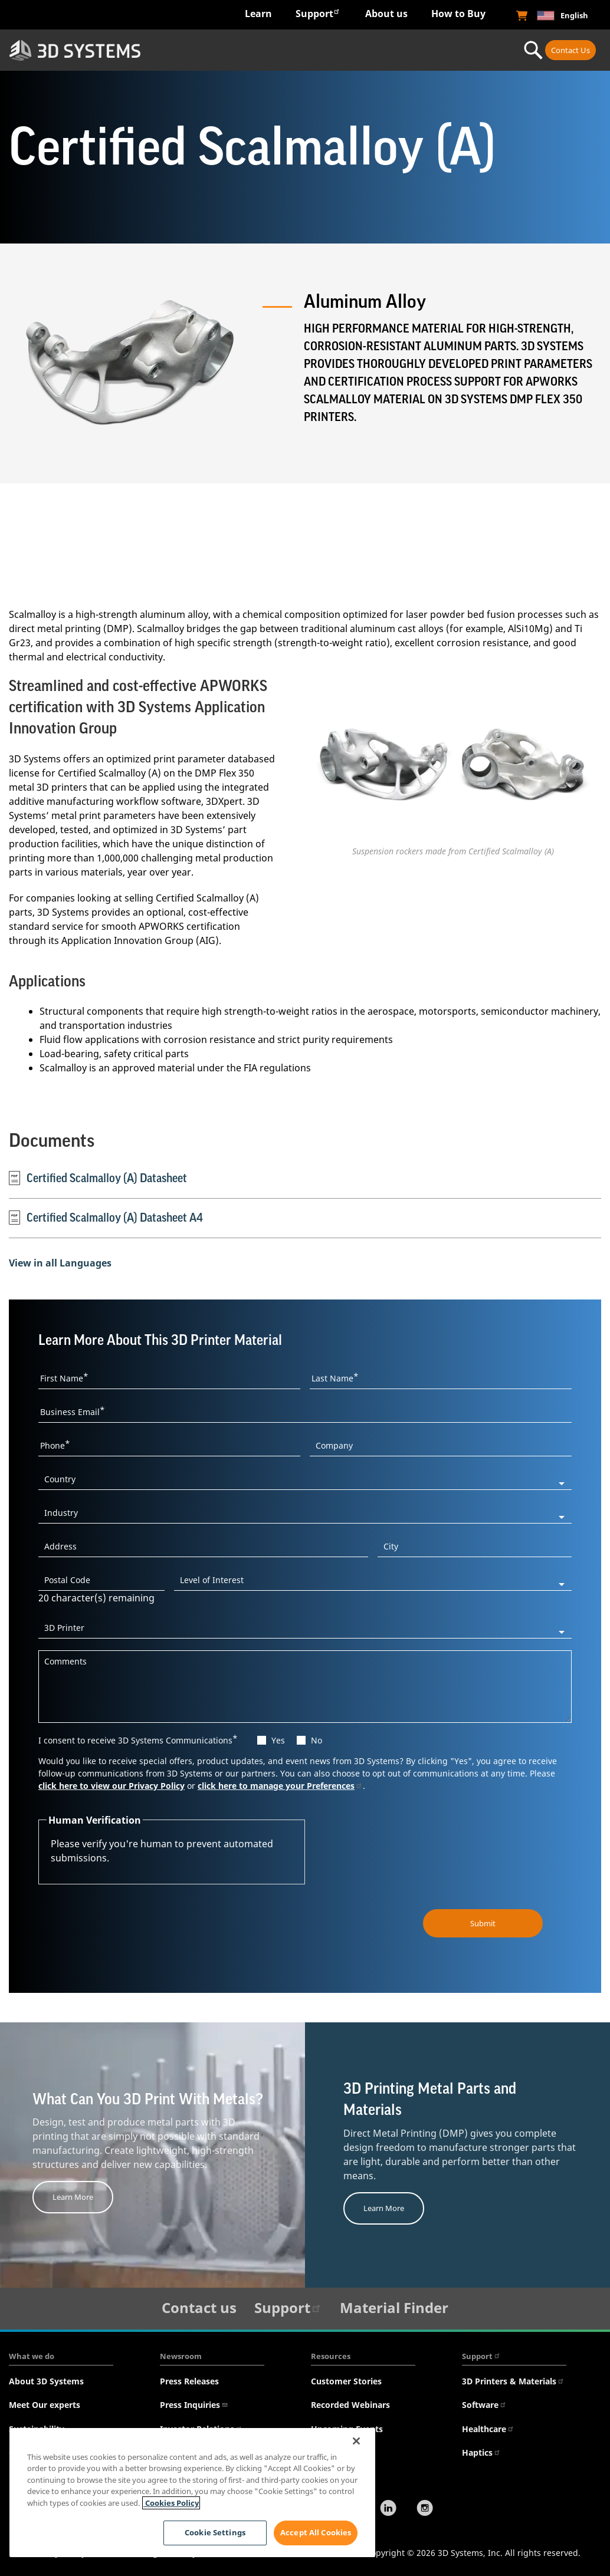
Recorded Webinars (350, 2404)
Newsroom (181, 2356)
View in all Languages (60, 1262)
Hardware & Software (280, 50)
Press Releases (189, 2381)
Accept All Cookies (315, 2532)
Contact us (199, 2307)
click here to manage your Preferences (280, 1785)
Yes (278, 1740)
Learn (258, 13)
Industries (195, 50)
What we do (31, 2356)
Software (484, 2404)
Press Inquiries (194, 2404)
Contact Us (570, 50)
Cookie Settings (214, 2532)
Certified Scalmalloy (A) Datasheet (98, 1178)
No (316, 1740)
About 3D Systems (46, 2381)
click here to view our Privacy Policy (111, 1785)
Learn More (73, 2197)
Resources (330, 2356)
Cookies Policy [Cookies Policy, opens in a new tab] (171, 2503)
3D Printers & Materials (513, 2381)
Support (318, 13)
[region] (192, 2492)
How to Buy (458, 13)
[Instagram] (424, 2509)
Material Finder (394, 2307)
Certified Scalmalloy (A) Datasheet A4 (106, 1217)
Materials (376, 50)
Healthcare (488, 2428)
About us (386, 13)
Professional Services (463, 50)
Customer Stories (346, 2381)
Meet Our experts (44, 2404)
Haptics (481, 2452)
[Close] (356, 2441)
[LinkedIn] (388, 2509)
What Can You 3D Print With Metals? (147, 2099)
